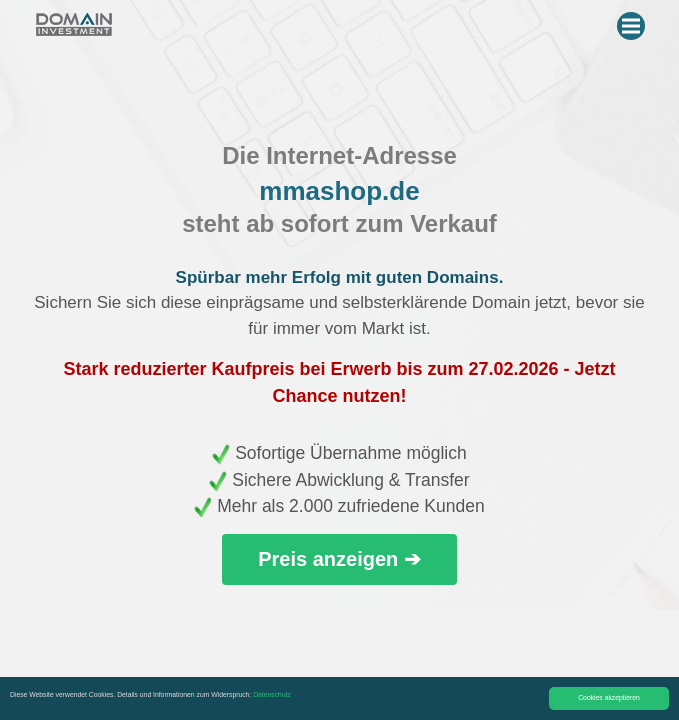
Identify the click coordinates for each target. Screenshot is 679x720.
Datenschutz (272, 694)
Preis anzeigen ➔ (339, 559)
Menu (633, 22)
